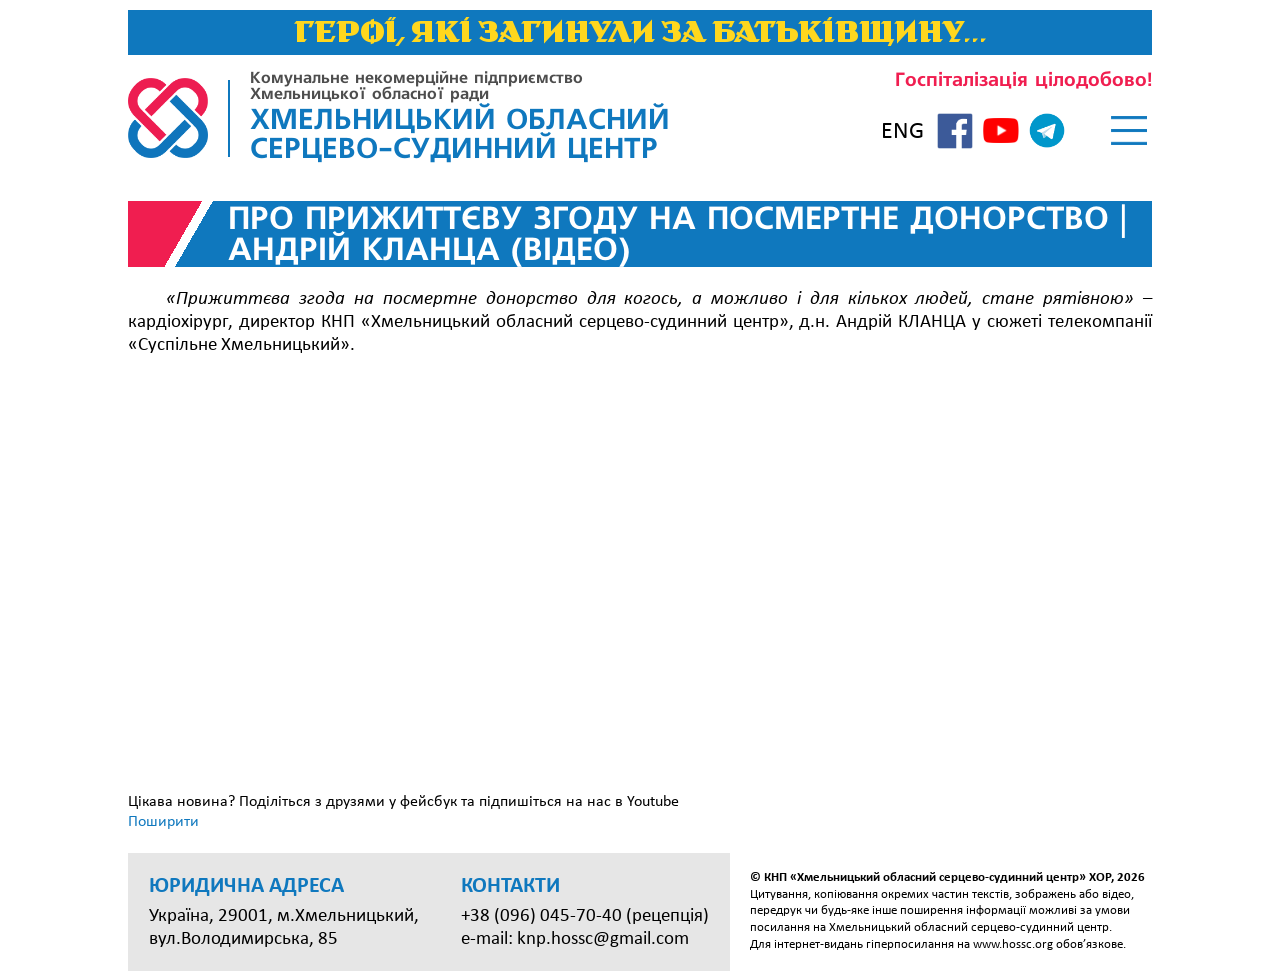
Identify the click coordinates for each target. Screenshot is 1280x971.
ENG (902, 132)
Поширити (163, 822)
